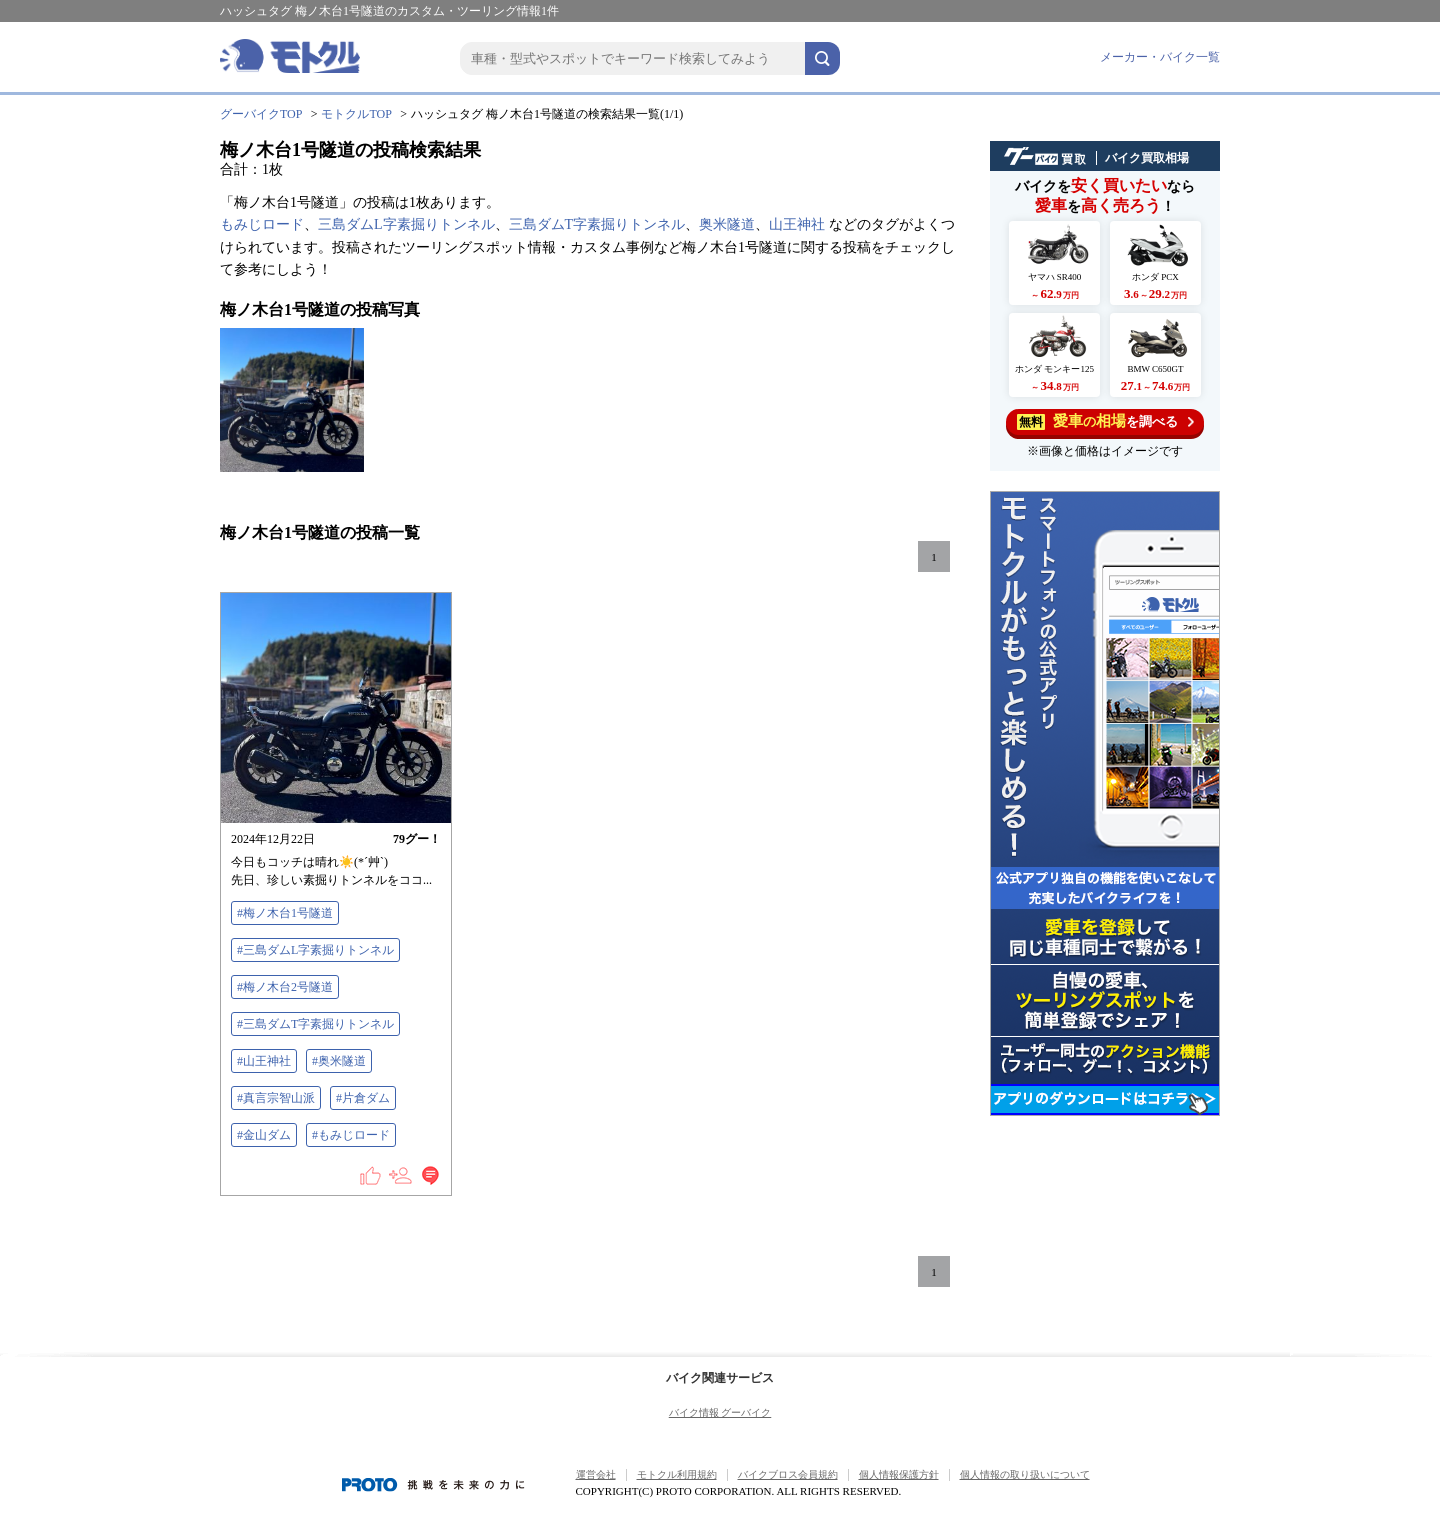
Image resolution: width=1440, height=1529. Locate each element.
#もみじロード (351, 1135)
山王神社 (797, 224)
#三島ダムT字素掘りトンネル (315, 1024)
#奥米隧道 (339, 1061)
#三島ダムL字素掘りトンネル (315, 950)
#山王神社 (264, 1061)
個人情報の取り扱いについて (1025, 1474)
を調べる (1105, 421)
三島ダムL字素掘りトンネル (406, 224)
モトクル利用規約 (677, 1474)
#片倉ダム (363, 1098)
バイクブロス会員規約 (788, 1474)
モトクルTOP (356, 114)
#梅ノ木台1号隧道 (285, 913)
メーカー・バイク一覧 (1160, 57)
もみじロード (262, 224)
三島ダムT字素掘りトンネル (597, 224)
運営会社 (596, 1474)
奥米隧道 (727, 224)
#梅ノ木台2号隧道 (285, 987)
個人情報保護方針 (899, 1474)
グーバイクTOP (261, 114)
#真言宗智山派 (276, 1098)
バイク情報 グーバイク (720, 1412)
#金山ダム (264, 1135)
